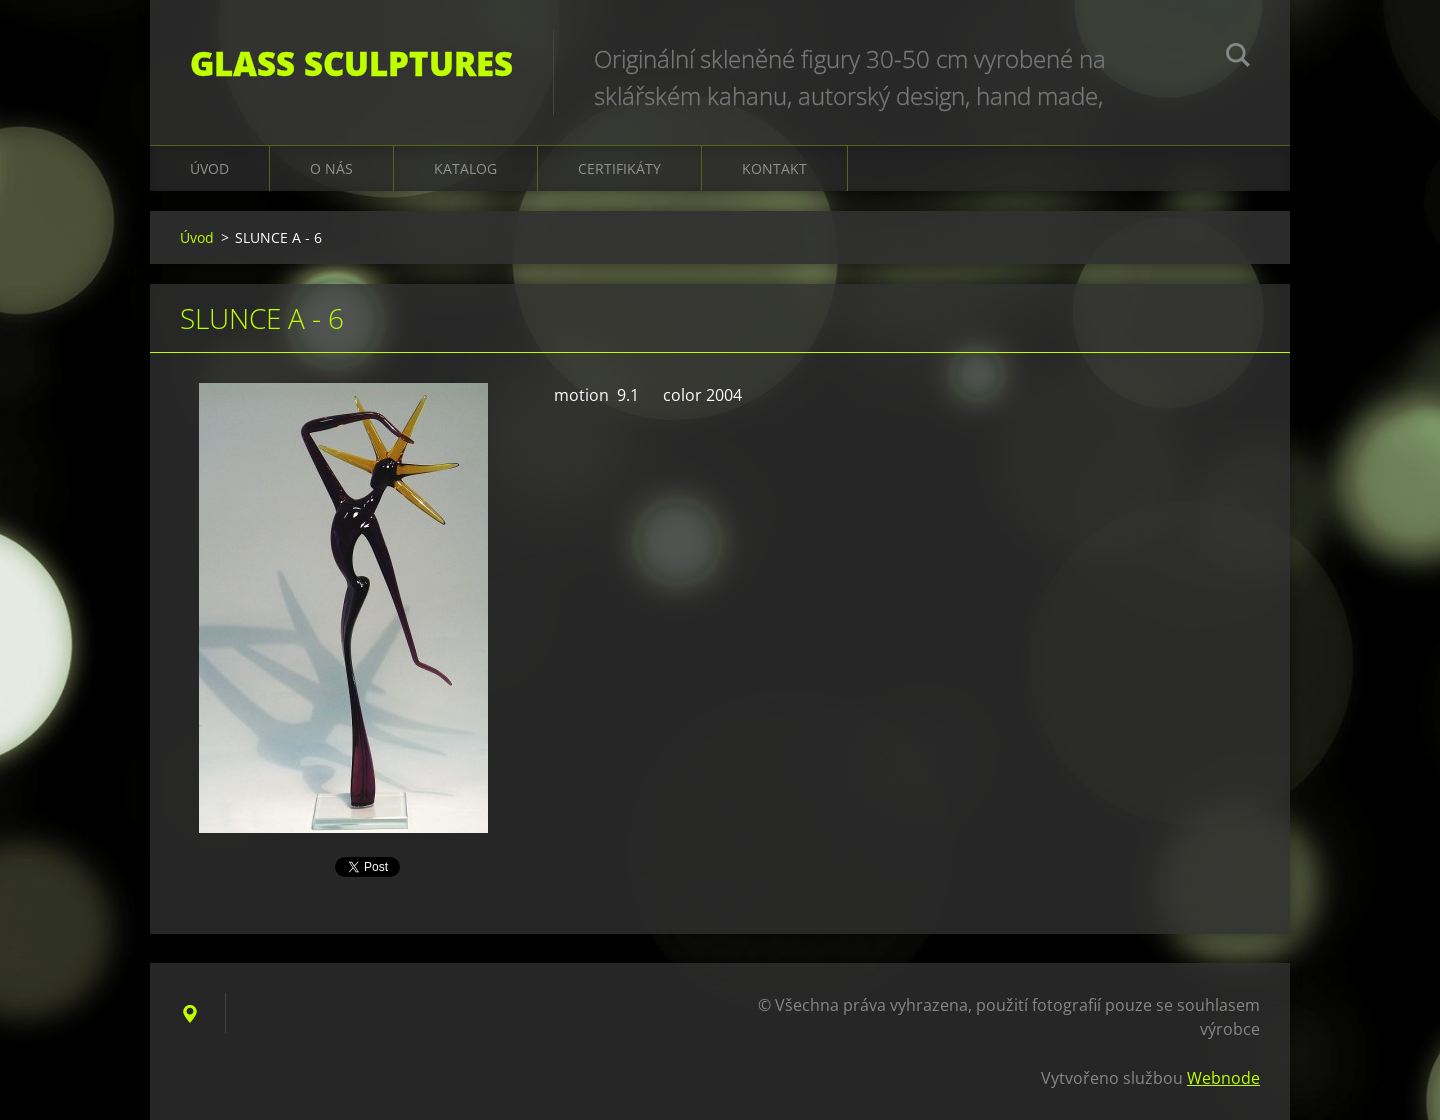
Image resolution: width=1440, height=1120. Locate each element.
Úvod (209, 168)
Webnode (1223, 1078)
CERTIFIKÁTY (619, 168)
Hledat (1238, 58)
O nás (331, 168)
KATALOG (465, 168)
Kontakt (774, 168)
